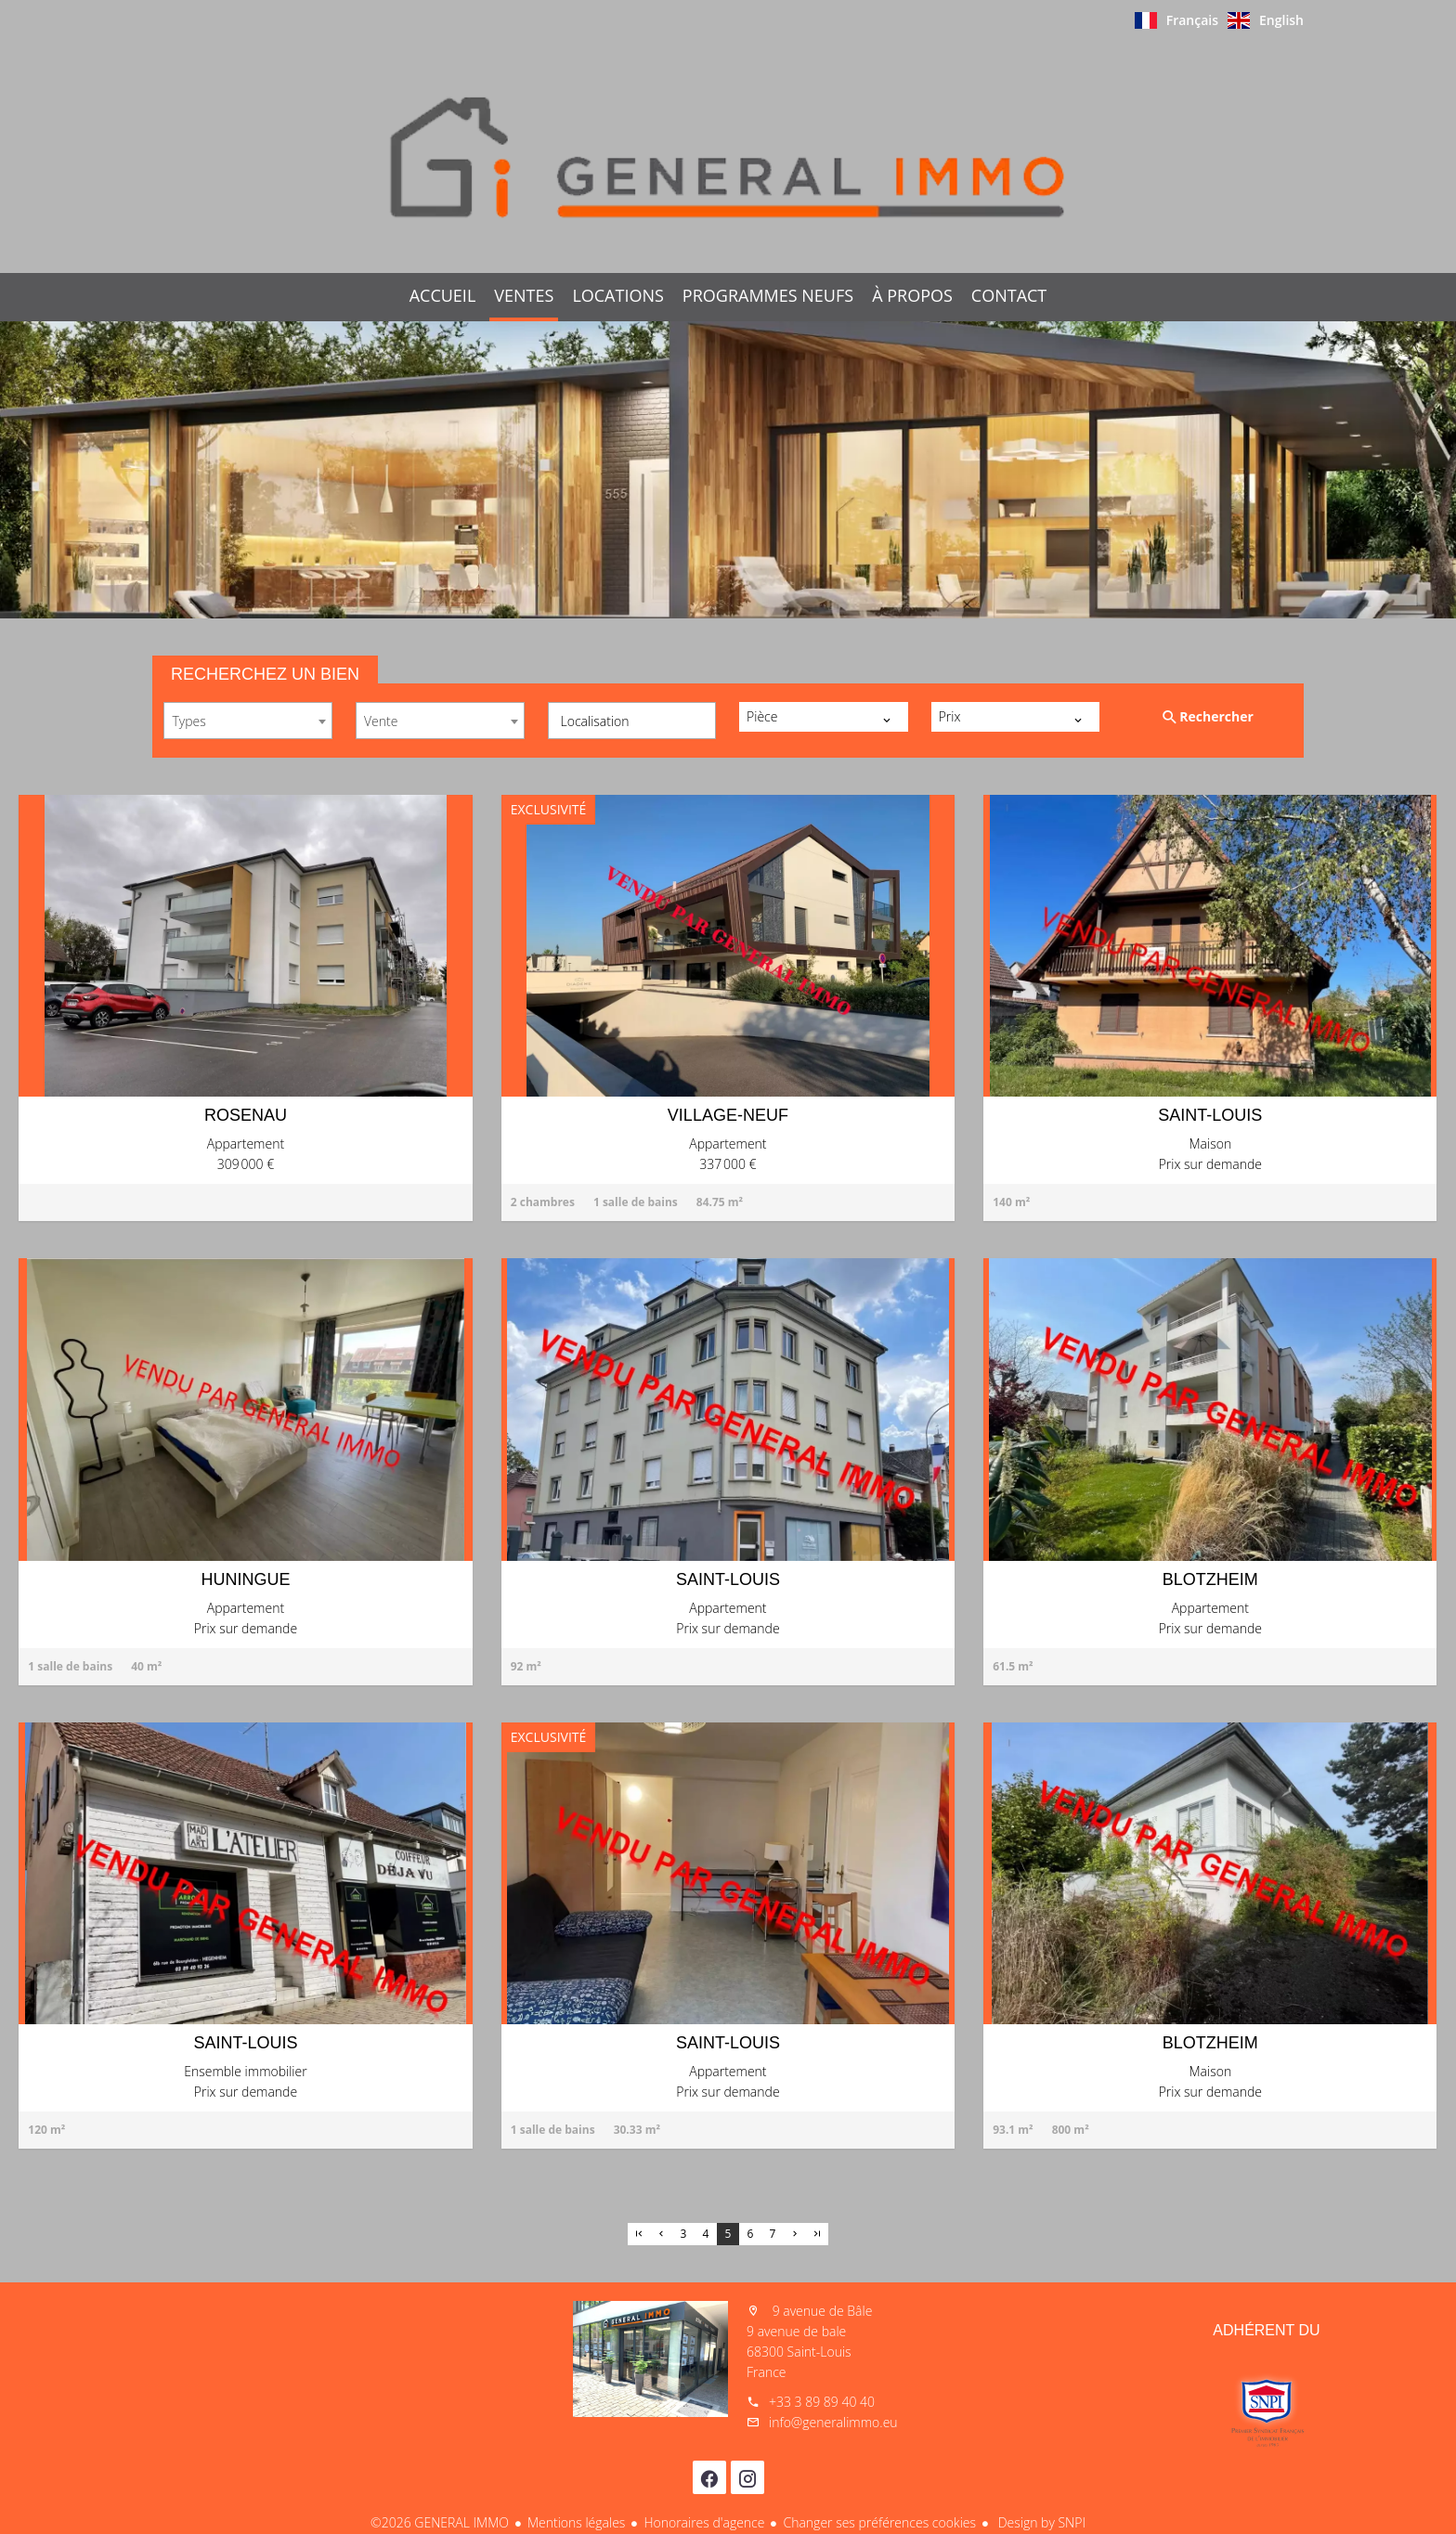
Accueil (728, 157)
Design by (1040, 2522)
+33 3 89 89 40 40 (822, 2402)
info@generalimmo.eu (833, 2422)
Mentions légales (576, 2522)
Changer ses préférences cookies (879, 2522)
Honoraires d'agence (704, 2522)
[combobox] (247, 720)
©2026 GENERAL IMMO (439, 2522)
